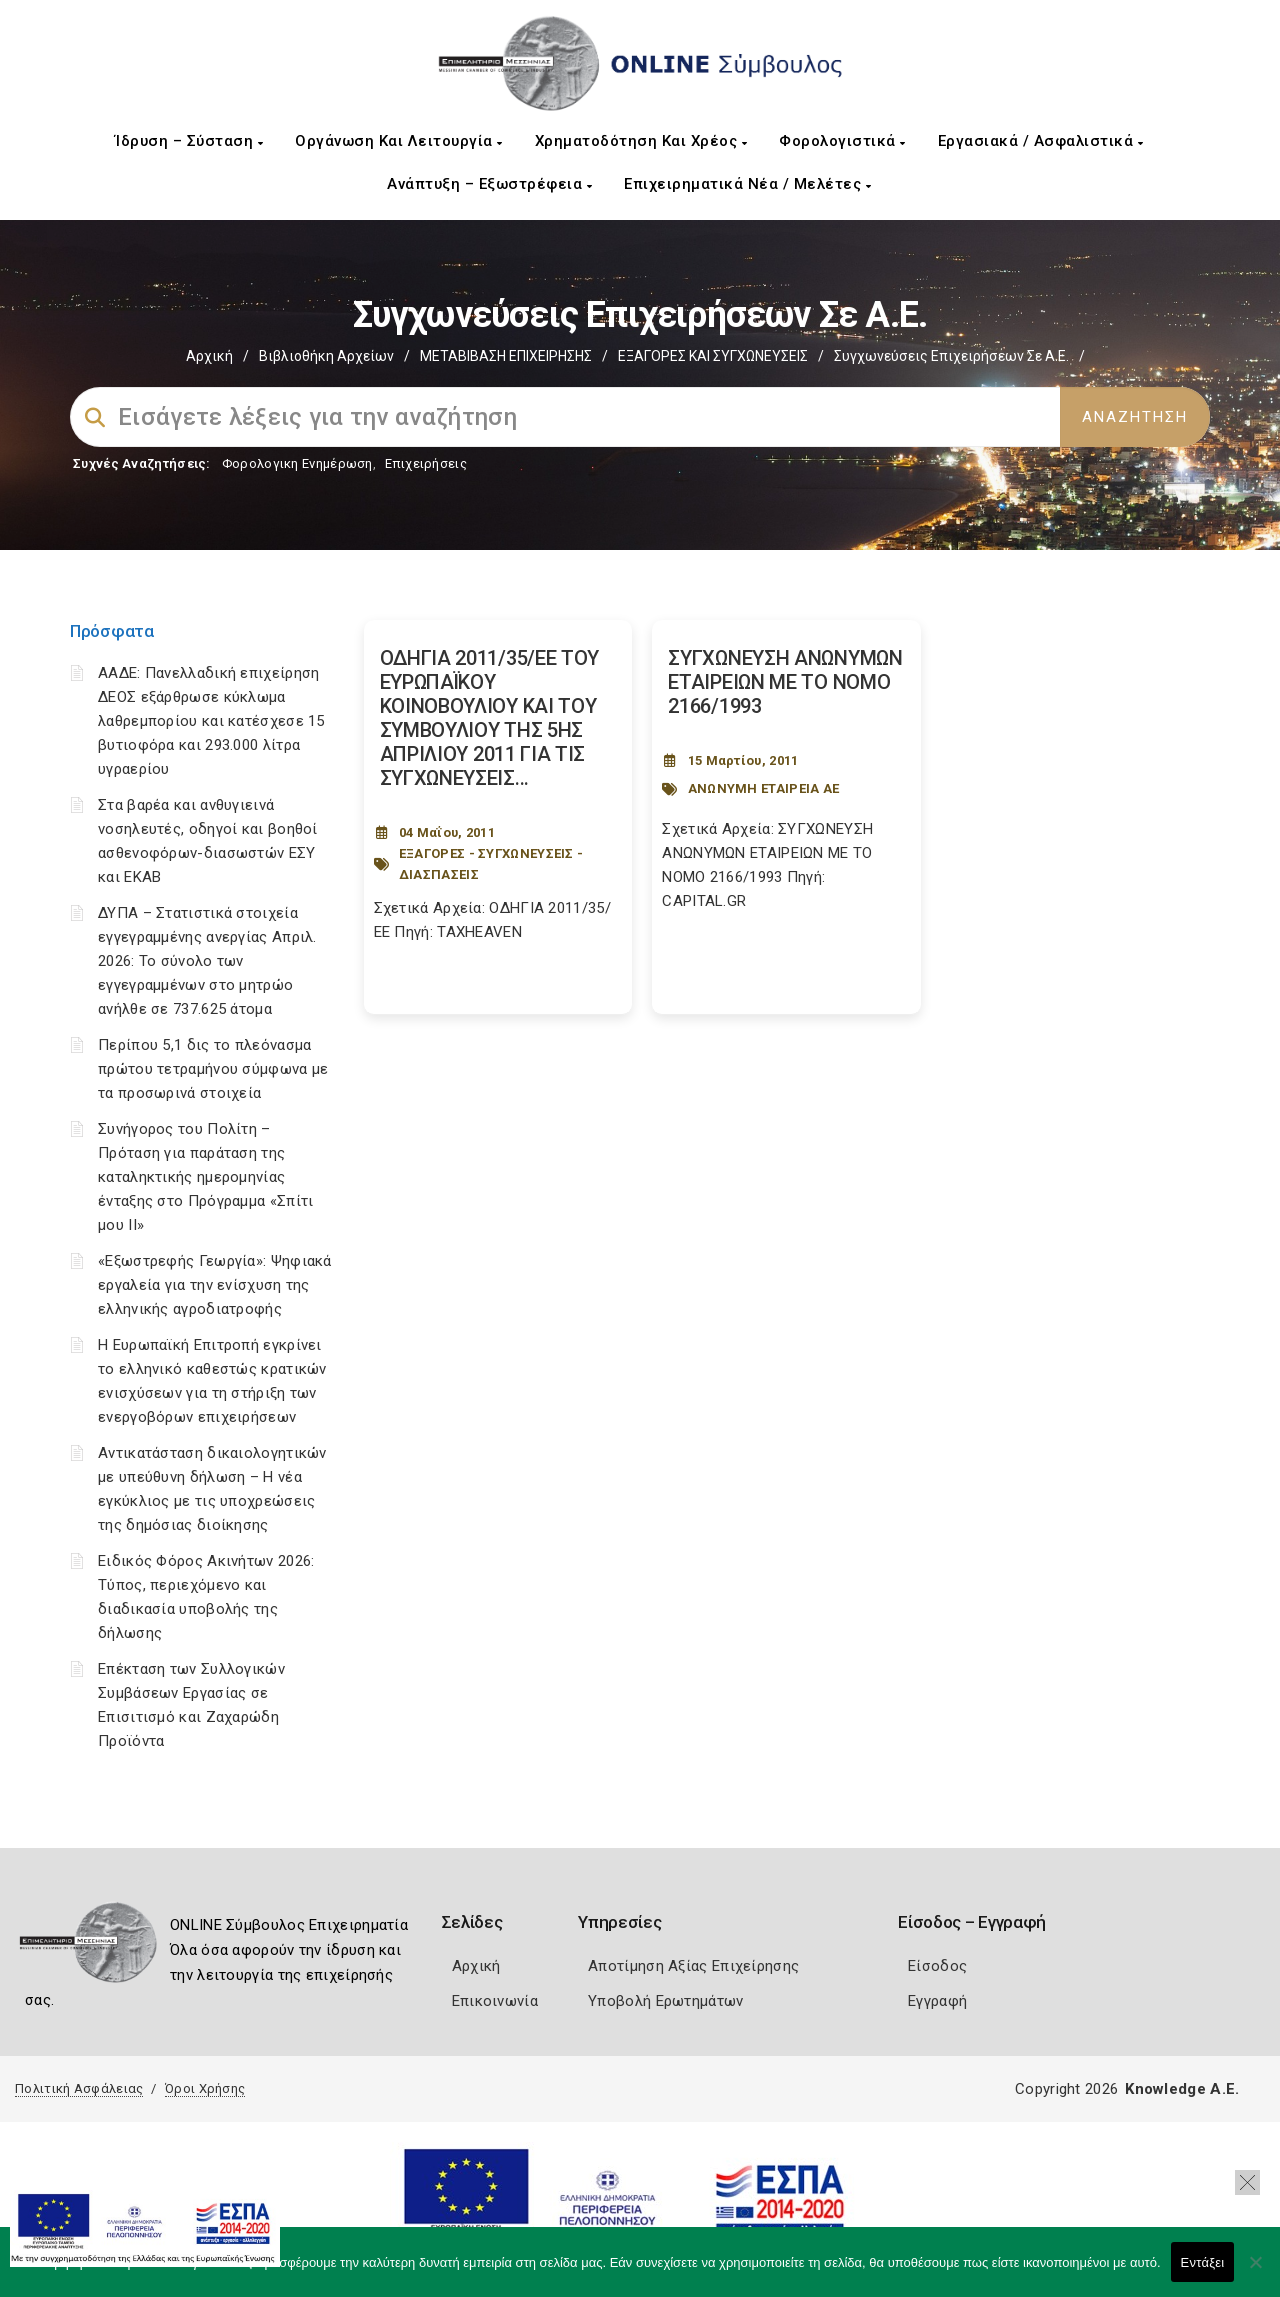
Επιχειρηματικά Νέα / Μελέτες (747, 184)
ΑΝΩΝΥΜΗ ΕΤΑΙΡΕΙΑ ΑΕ (764, 788)
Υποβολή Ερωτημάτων (665, 2001)
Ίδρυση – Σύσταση (189, 141)
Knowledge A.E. (1182, 2089)
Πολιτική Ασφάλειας (79, 2088)
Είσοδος (937, 1966)
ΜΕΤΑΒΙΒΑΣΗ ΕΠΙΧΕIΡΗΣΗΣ (506, 356)
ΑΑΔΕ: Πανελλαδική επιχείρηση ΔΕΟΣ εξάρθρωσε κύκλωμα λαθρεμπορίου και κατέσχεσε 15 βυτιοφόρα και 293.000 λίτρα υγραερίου (211, 721)
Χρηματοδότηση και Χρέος (641, 141)
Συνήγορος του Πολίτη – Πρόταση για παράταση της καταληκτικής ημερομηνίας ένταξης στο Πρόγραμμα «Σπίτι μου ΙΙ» (205, 1177)
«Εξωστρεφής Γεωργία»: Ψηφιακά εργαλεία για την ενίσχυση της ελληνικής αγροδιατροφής (215, 1285)
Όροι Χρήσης (205, 2088)
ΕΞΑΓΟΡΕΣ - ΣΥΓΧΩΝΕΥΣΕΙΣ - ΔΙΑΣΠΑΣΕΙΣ (491, 864)
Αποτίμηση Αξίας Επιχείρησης (693, 1966)
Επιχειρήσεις (426, 463)
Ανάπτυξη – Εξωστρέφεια (489, 184)
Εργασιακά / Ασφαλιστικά (1041, 141)
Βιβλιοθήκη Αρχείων (326, 356)
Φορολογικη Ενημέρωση (297, 463)
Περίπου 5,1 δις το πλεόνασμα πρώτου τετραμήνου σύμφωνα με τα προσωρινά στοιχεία (213, 1069)
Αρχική (209, 356)
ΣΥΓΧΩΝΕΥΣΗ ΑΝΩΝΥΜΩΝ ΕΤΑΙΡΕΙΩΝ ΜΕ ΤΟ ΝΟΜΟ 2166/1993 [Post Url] (785, 682)
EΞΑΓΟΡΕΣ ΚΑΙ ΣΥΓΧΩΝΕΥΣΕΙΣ (713, 356)
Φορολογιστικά (842, 141)
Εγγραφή (937, 2001)
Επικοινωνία (495, 2001)
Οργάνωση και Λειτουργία (399, 141)
